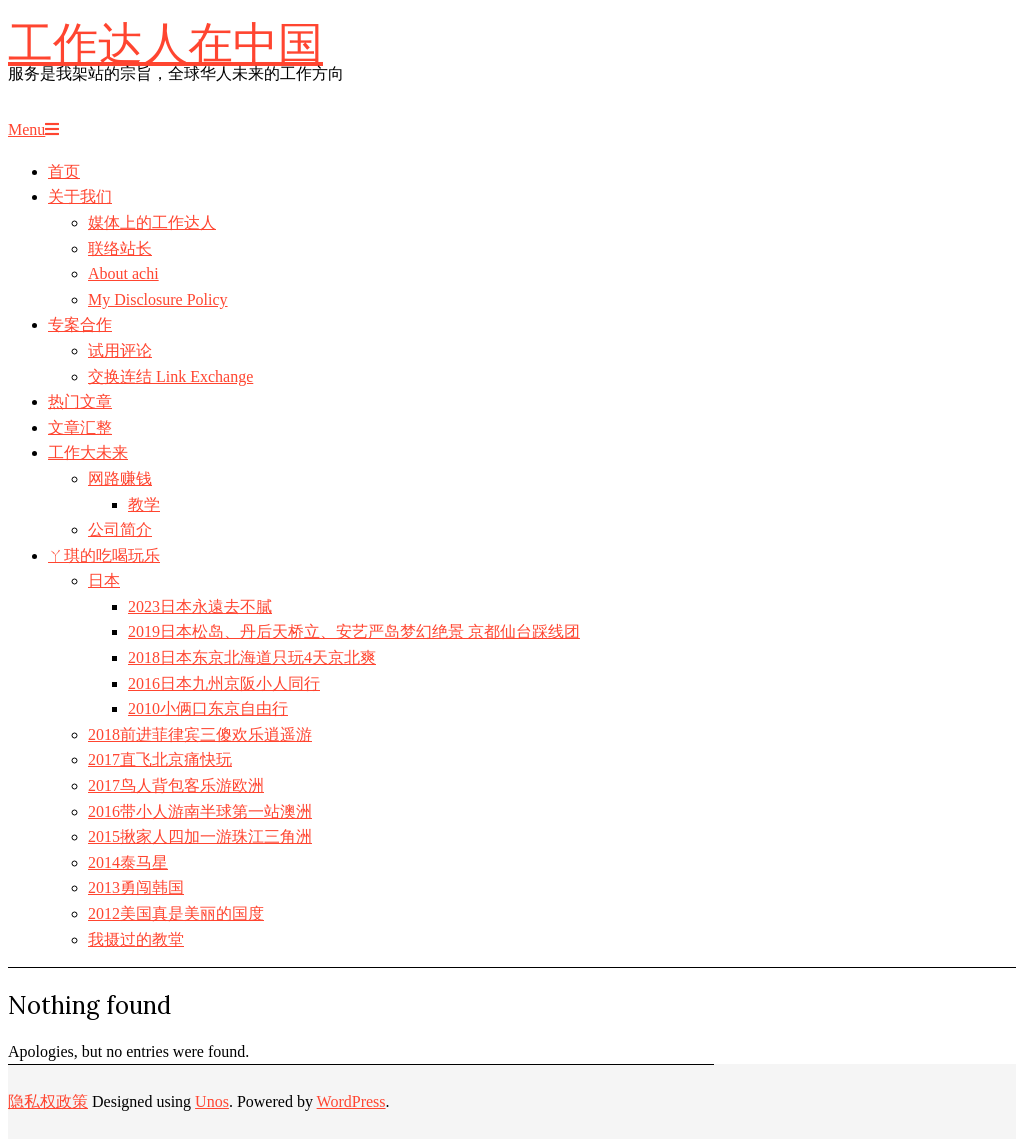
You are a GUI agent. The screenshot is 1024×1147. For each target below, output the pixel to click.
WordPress (351, 1101)
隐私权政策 (48, 1101)
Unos (212, 1101)
